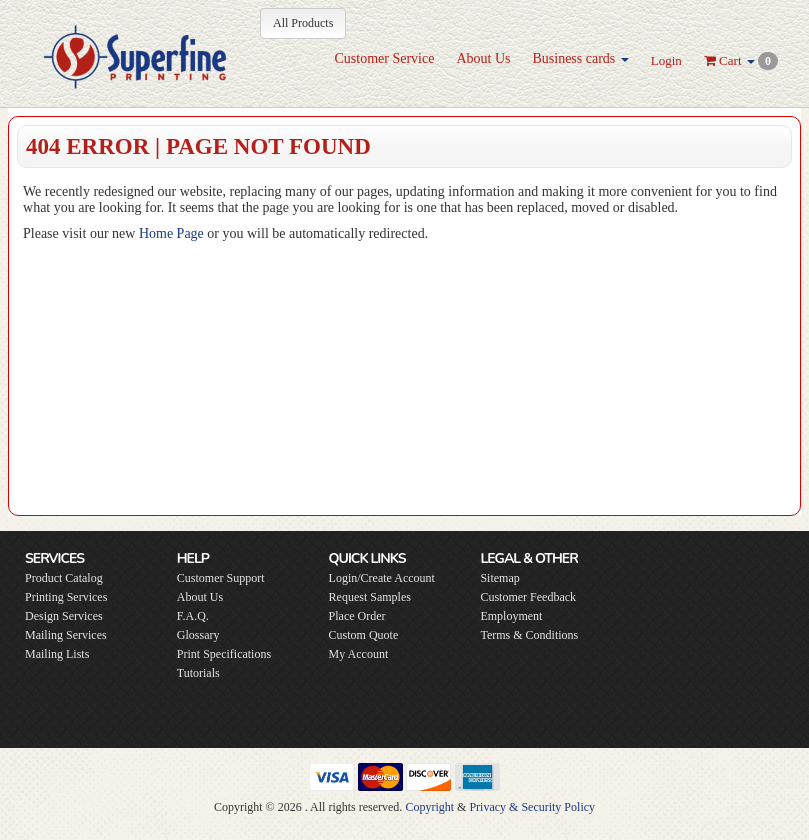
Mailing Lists (57, 654)
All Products (303, 23)
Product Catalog (64, 578)
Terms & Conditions (529, 635)
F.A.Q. (193, 616)
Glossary (198, 635)
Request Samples (370, 597)
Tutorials (198, 673)
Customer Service (384, 58)
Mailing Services (66, 635)
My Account (359, 654)
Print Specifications (224, 654)
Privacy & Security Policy (532, 807)
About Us (483, 58)
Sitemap (499, 578)
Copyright (429, 807)
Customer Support (221, 578)
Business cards (580, 58)
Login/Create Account (382, 578)
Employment (511, 616)
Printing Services (66, 597)
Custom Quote (364, 635)
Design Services (64, 616)
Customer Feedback (528, 597)
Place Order (357, 616)
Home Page (171, 233)
